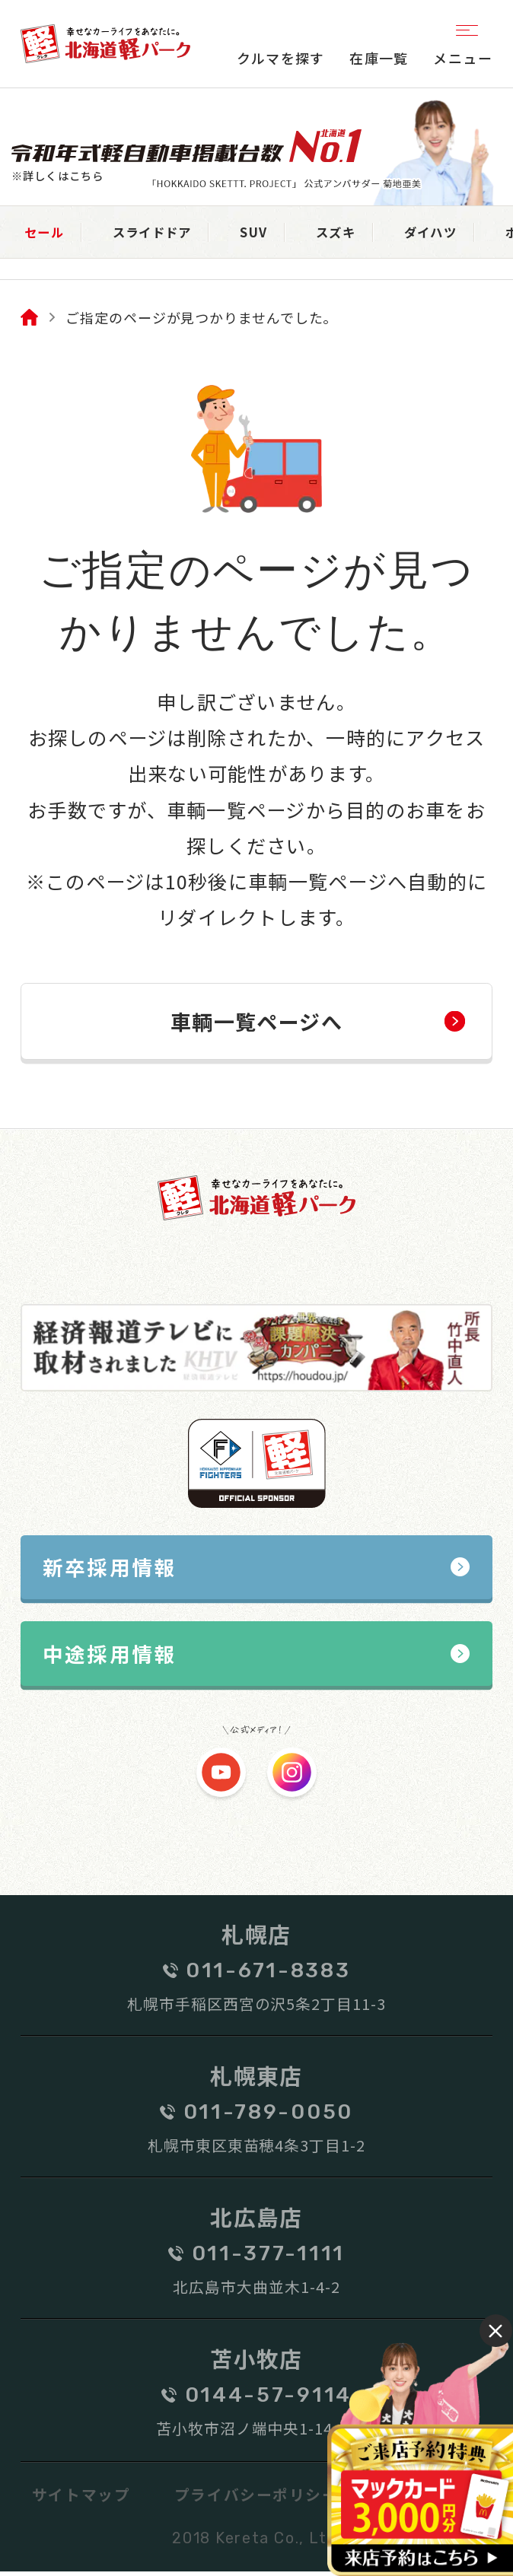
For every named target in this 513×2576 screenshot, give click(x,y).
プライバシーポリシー (256, 2498)
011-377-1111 (268, 2257)
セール (48, 233)
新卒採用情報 (110, 1569)
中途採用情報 (110, 1656)
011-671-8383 (268, 1974)
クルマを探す (281, 58)
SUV (278, 233)
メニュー (462, 43)
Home (29, 319)
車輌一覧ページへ (256, 1023)
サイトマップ (81, 2498)
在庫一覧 (379, 58)
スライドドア (167, 233)
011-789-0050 (268, 2116)
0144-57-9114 (268, 2399)
